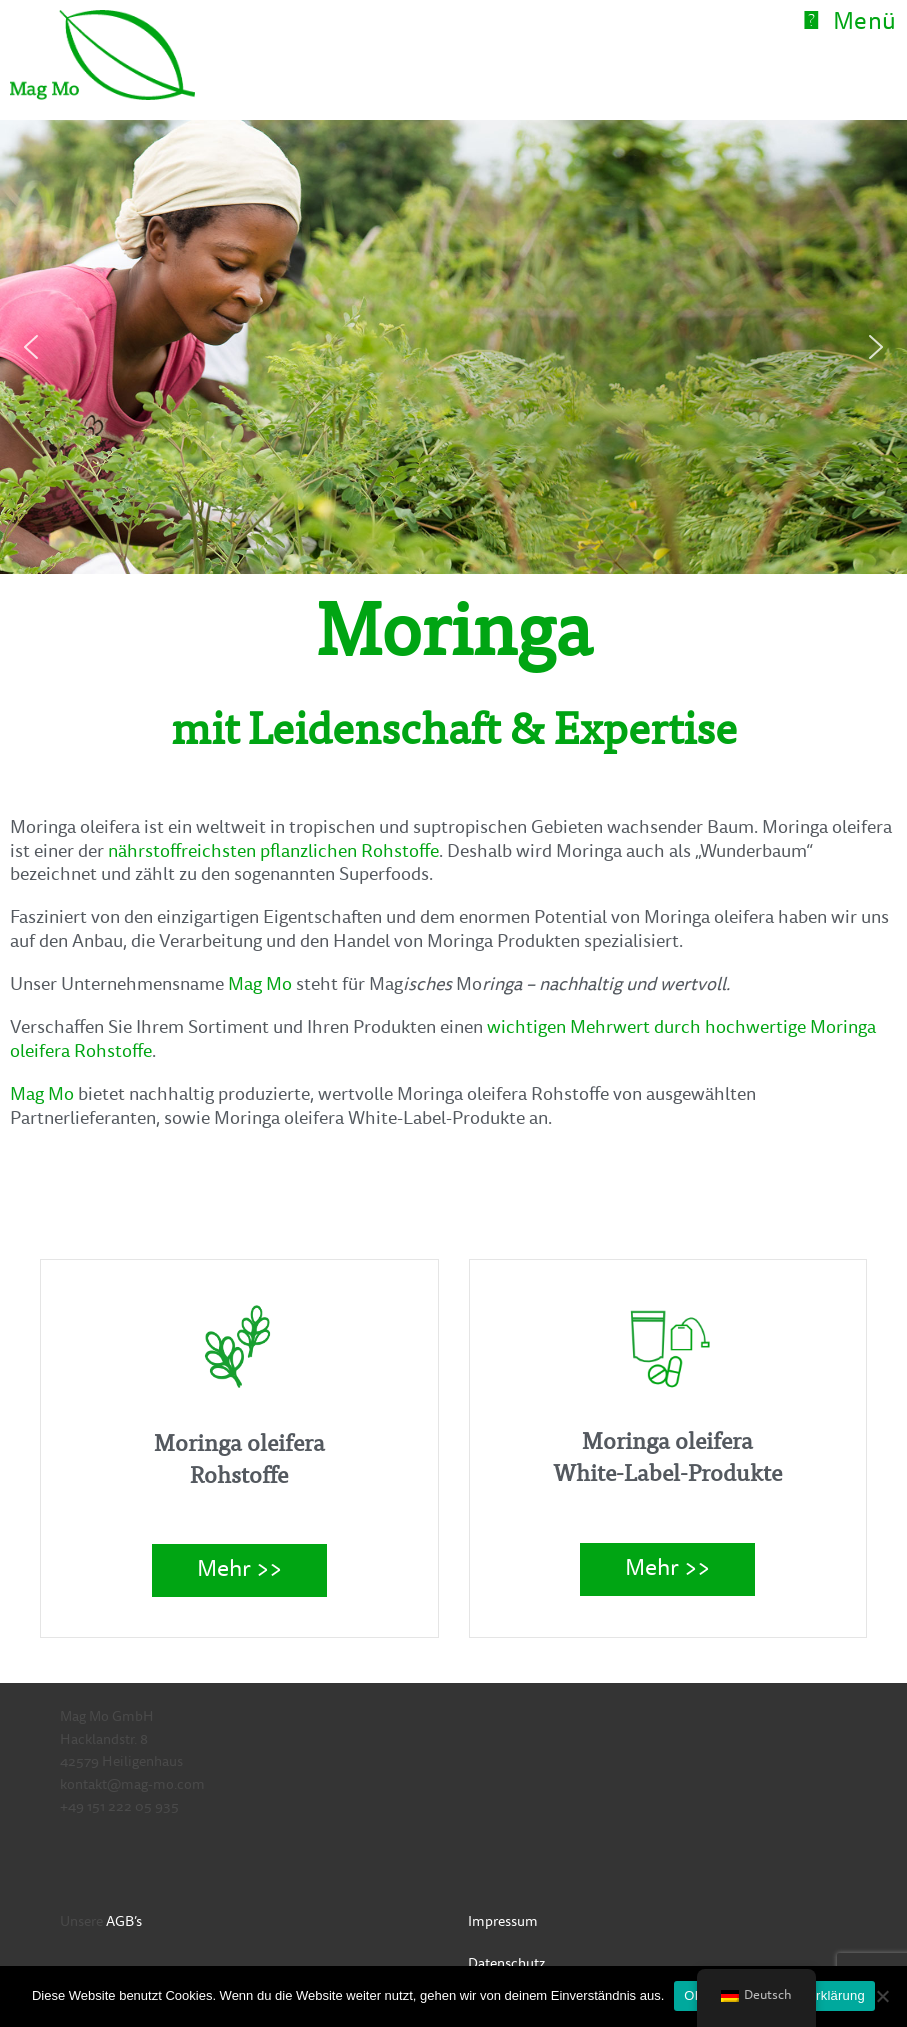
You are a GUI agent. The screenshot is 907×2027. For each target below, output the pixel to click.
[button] (31, 347)
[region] (453, 347)
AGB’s (124, 1923)
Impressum (503, 1923)
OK (693, 1995)
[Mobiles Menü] (849, 24)
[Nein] (882, 1996)
